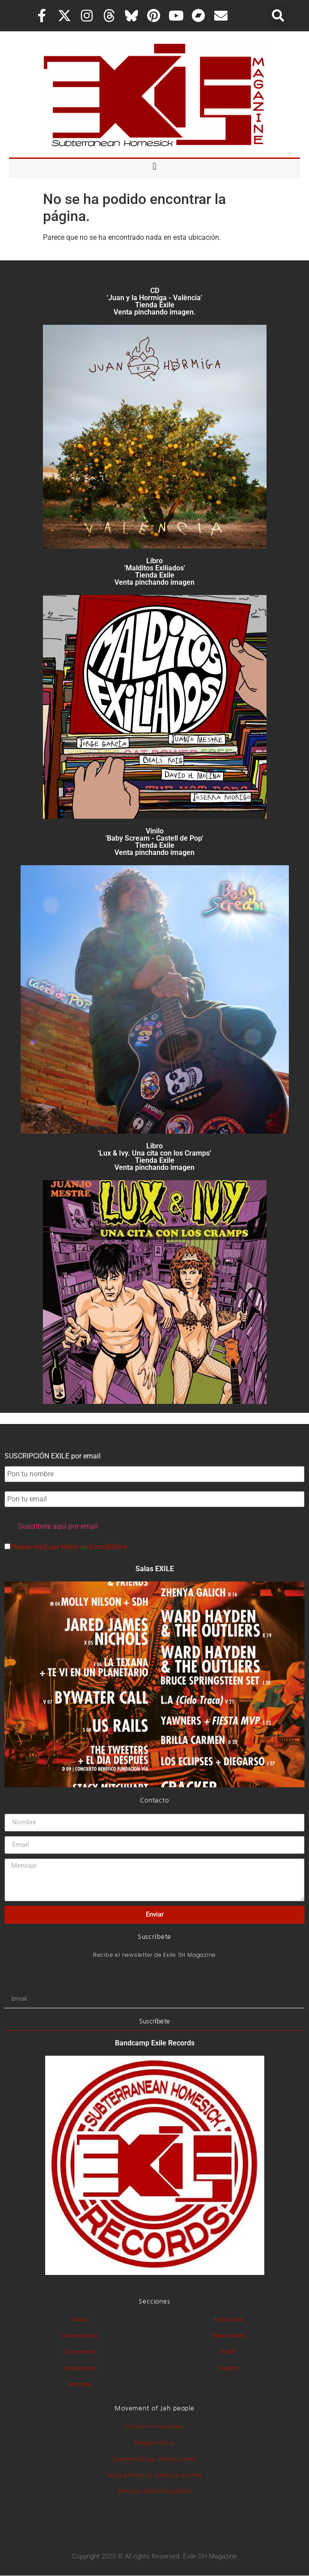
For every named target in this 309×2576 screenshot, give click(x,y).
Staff (228, 2351)
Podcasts (228, 2319)
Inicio (80, 2319)
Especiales (228, 2335)
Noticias (80, 2384)
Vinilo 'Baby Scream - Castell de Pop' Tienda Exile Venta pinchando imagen (154, 842)
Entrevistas (80, 2368)
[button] (278, 15)
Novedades (80, 2335)
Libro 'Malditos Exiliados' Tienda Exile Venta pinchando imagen (154, 572)
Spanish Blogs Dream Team (154, 2459)
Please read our (65, 1547)
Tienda (228, 2368)
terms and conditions (94, 1547)
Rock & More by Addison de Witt (155, 2475)
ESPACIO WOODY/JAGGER (154, 2491)
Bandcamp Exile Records (155, 2043)
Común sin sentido (154, 2426)
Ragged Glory (154, 2442)
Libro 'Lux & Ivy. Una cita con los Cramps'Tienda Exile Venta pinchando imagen (154, 1157)
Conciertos (80, 2351)
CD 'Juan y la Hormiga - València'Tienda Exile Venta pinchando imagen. (154, 301)
